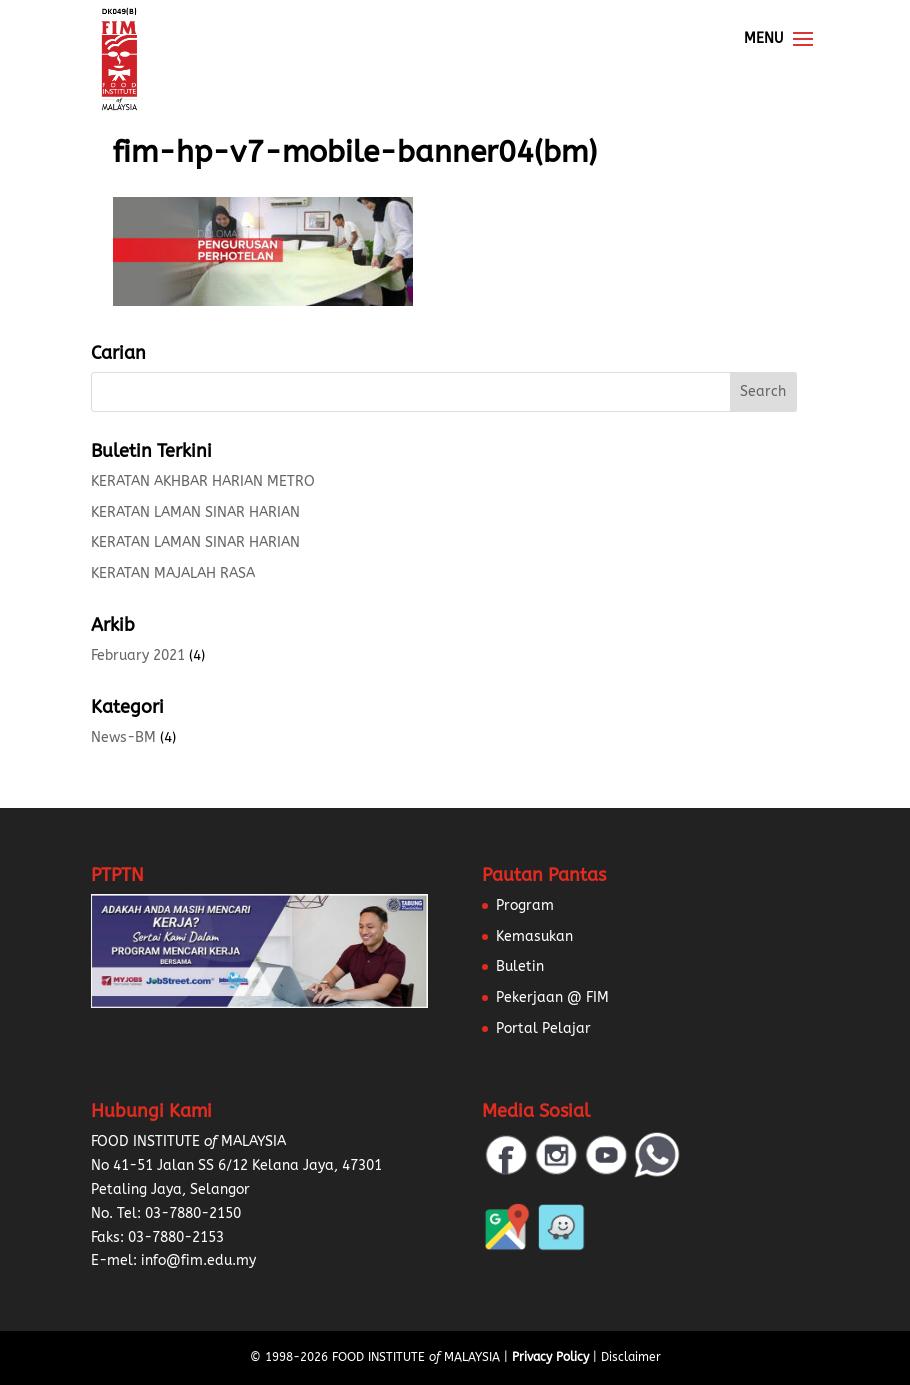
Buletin (520, 966)
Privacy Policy (550, 1357)
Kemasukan (534, 936)
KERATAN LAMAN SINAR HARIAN (195, 512)
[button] (40, 1345)
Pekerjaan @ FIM (552, 997)
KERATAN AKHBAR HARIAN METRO (203, 481)
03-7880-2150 (193, 1213)
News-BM (123, 737)
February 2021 (138, 655)
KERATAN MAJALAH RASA (173, 573)
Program (525, 905)
